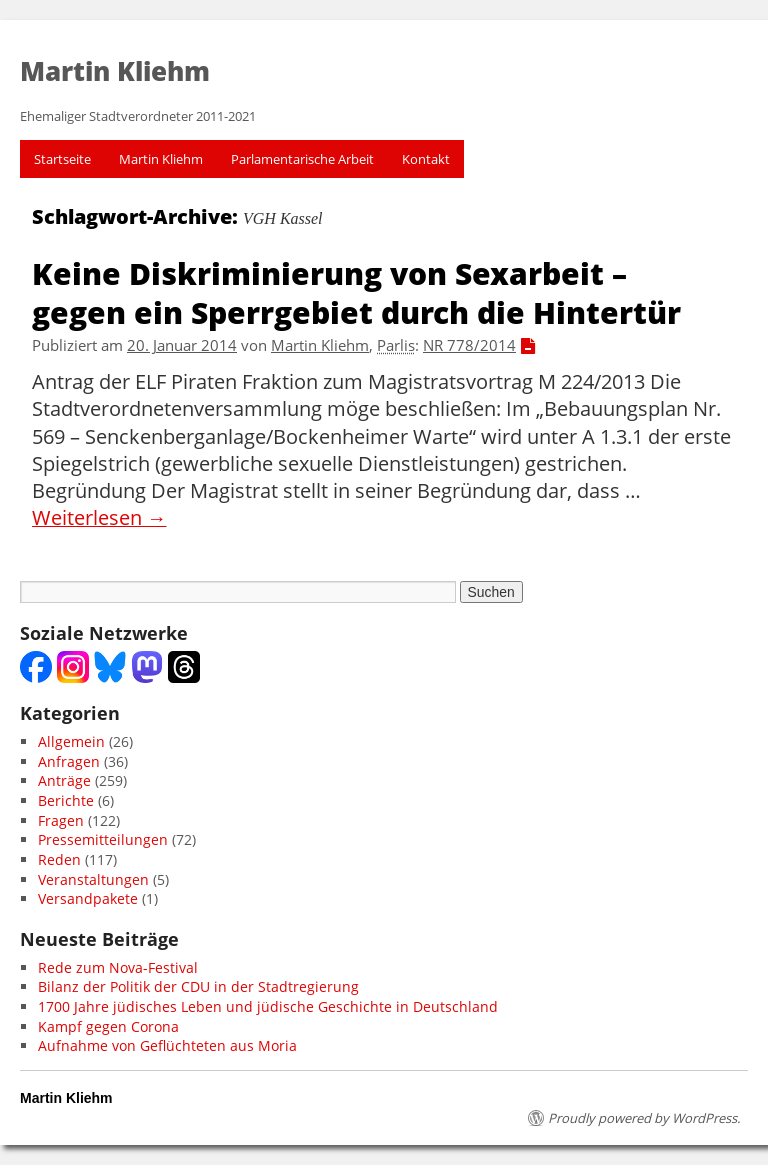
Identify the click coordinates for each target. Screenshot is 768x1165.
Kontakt (426, 159)
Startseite (62, 159)
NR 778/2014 (469, 345)
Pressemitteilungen (103, 839)
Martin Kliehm (161, 159)
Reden (59, 859)
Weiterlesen (99, 518)
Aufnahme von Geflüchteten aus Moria (167, 1045)
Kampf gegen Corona (108, 1026)
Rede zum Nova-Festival (118, 967)
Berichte (66, 800)
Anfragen (69, 761)
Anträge (64, 780)
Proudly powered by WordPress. (644, 1118)
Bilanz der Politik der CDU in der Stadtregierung (198, 986)
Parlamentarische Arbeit (302, 159)
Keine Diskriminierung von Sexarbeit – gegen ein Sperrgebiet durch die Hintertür (356, 292)
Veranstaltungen (93, 879)
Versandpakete (88, 898)
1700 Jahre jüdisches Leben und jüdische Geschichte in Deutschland (268, 1006)
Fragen (61, 820)
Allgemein (71, 741)
